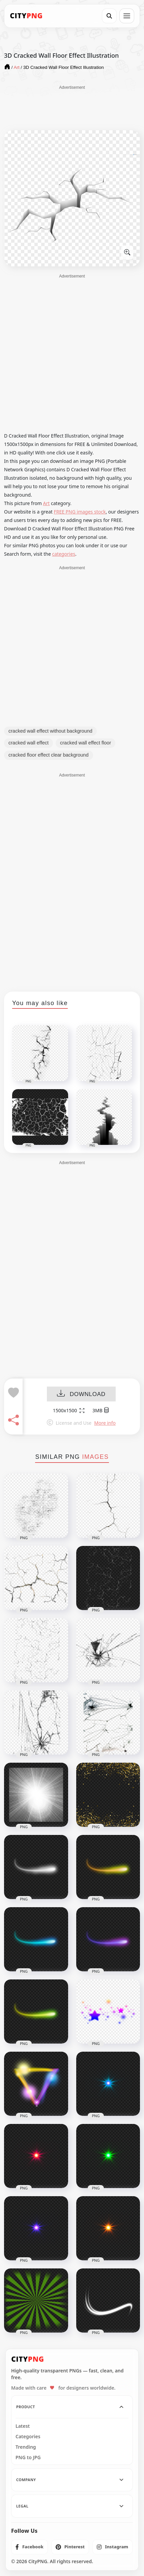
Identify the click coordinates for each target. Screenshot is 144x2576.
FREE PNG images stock (80, 511)
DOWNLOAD (81, 1394)
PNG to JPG (28, 2457)
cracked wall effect (28, 742)
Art (46, 503)
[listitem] (29, 2547)
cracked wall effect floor (85, 742)
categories (63, 554)
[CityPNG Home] (26, 16)
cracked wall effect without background (50, 731)
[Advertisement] (72, 107)
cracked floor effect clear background (48, 755)
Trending (26, 2447)
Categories (28, 2437)
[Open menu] (126, 15)
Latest (23, 2426)
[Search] (109, 15)
